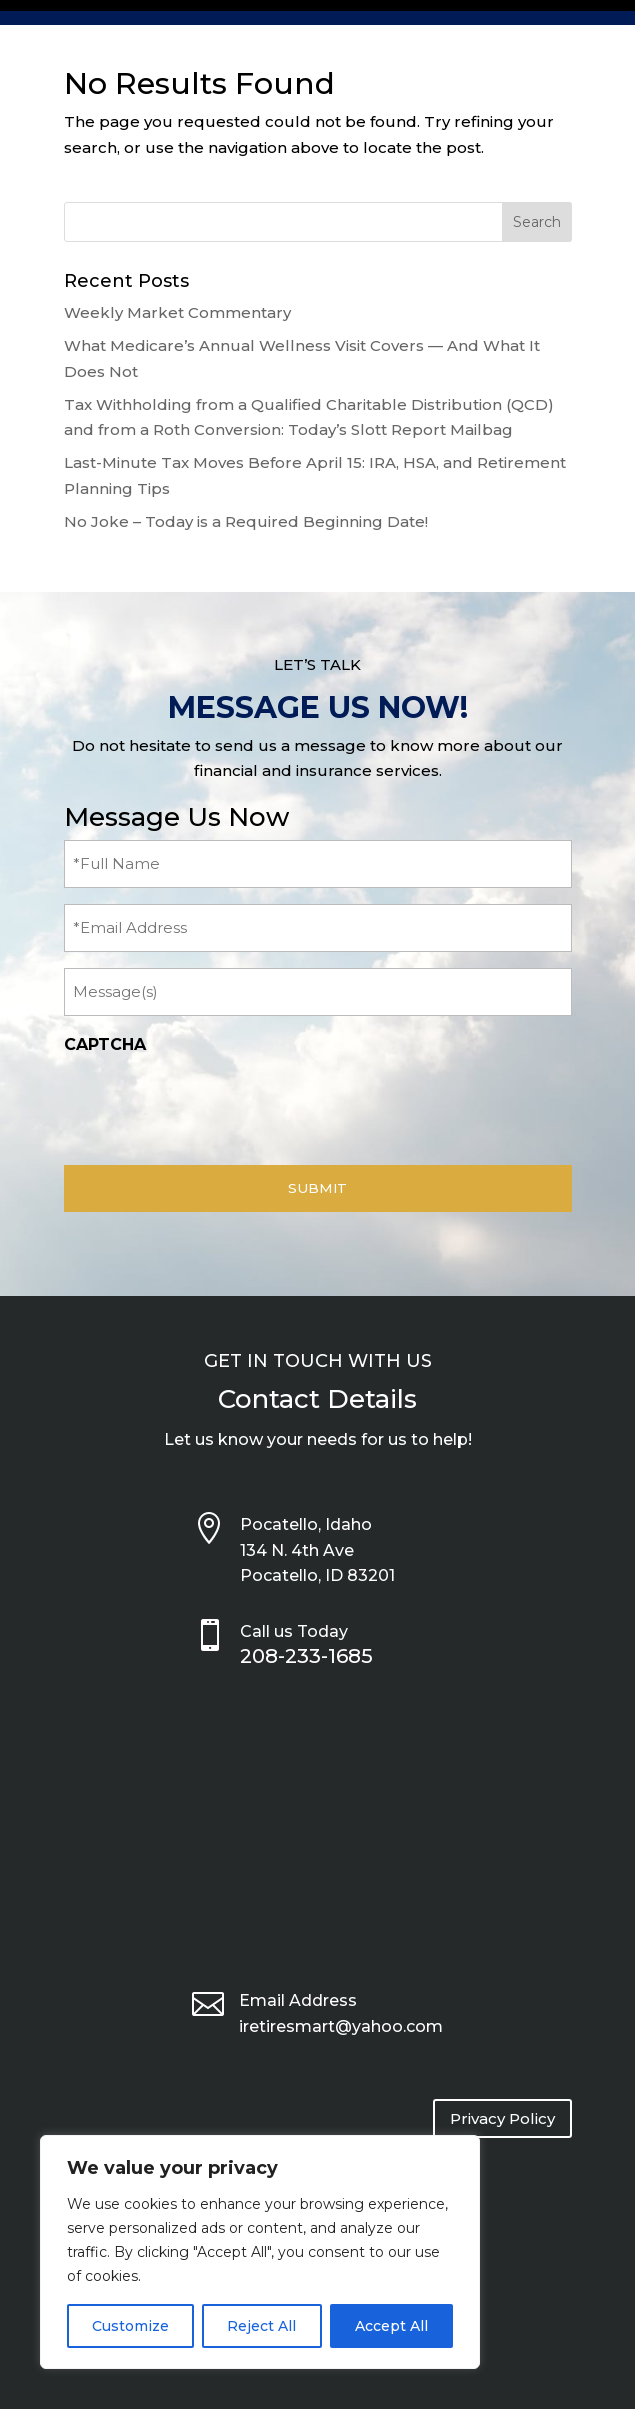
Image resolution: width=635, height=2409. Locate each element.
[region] (260, 2252)
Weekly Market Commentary (177, 312)
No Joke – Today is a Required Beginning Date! (246, 521)
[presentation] (216, 1104)
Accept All (391, 2326)
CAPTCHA (105, 1044)
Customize (130, 2326)
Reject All (261, 2326)
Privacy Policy (502, 2118)
